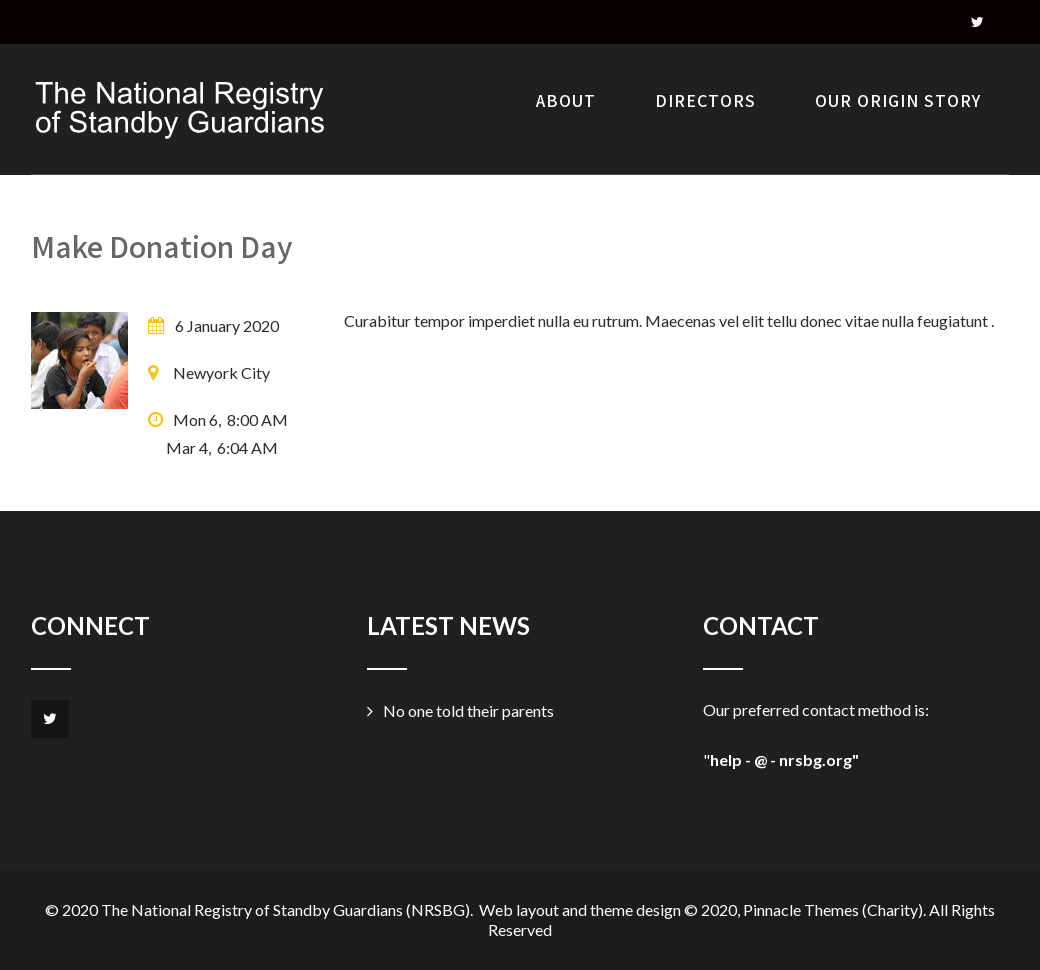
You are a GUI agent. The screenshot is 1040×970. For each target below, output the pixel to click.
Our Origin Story (898, 100)
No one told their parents (468, 710)
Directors (705, 100)
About (566, 100)
